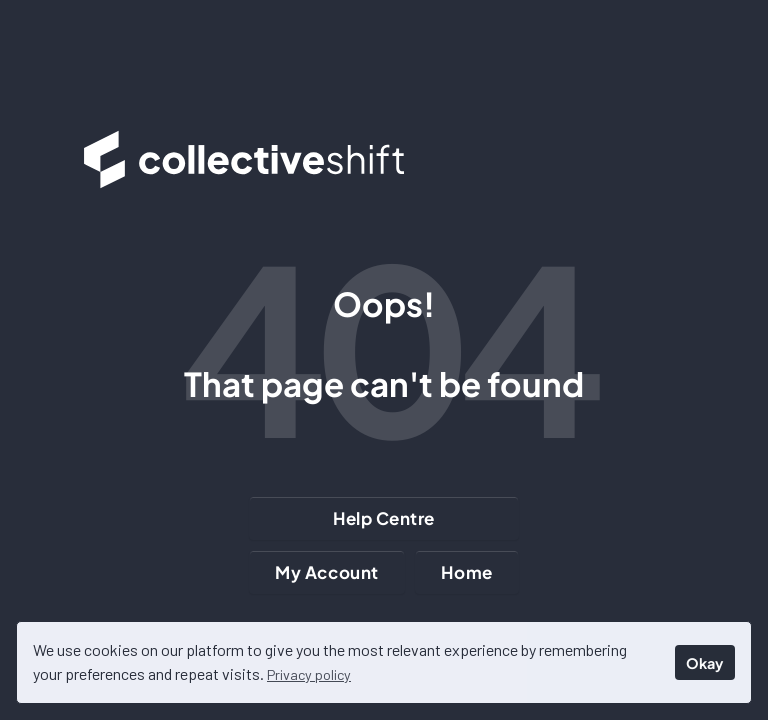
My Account (326, 572)
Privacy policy (309, 674)
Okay (704, 663)
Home (466, 572)
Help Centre (384, 518)
